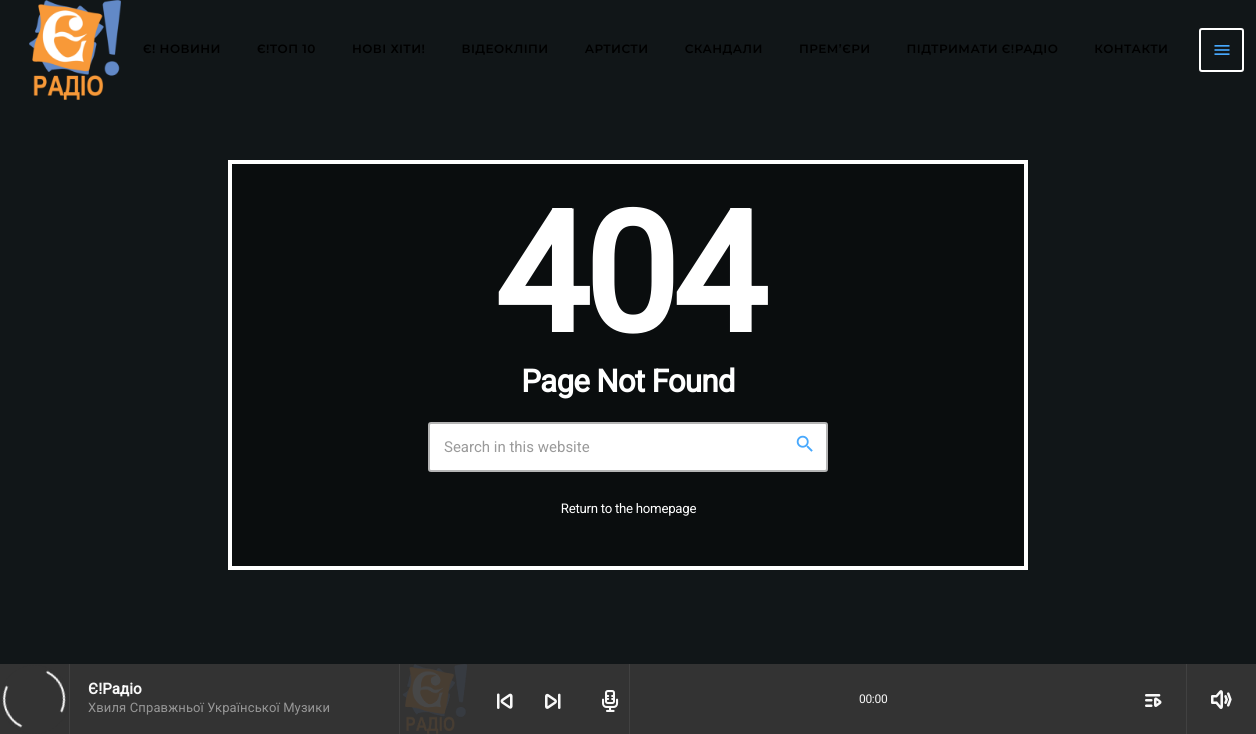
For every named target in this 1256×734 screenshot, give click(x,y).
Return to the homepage (628, 509)
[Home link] (75, 50)
